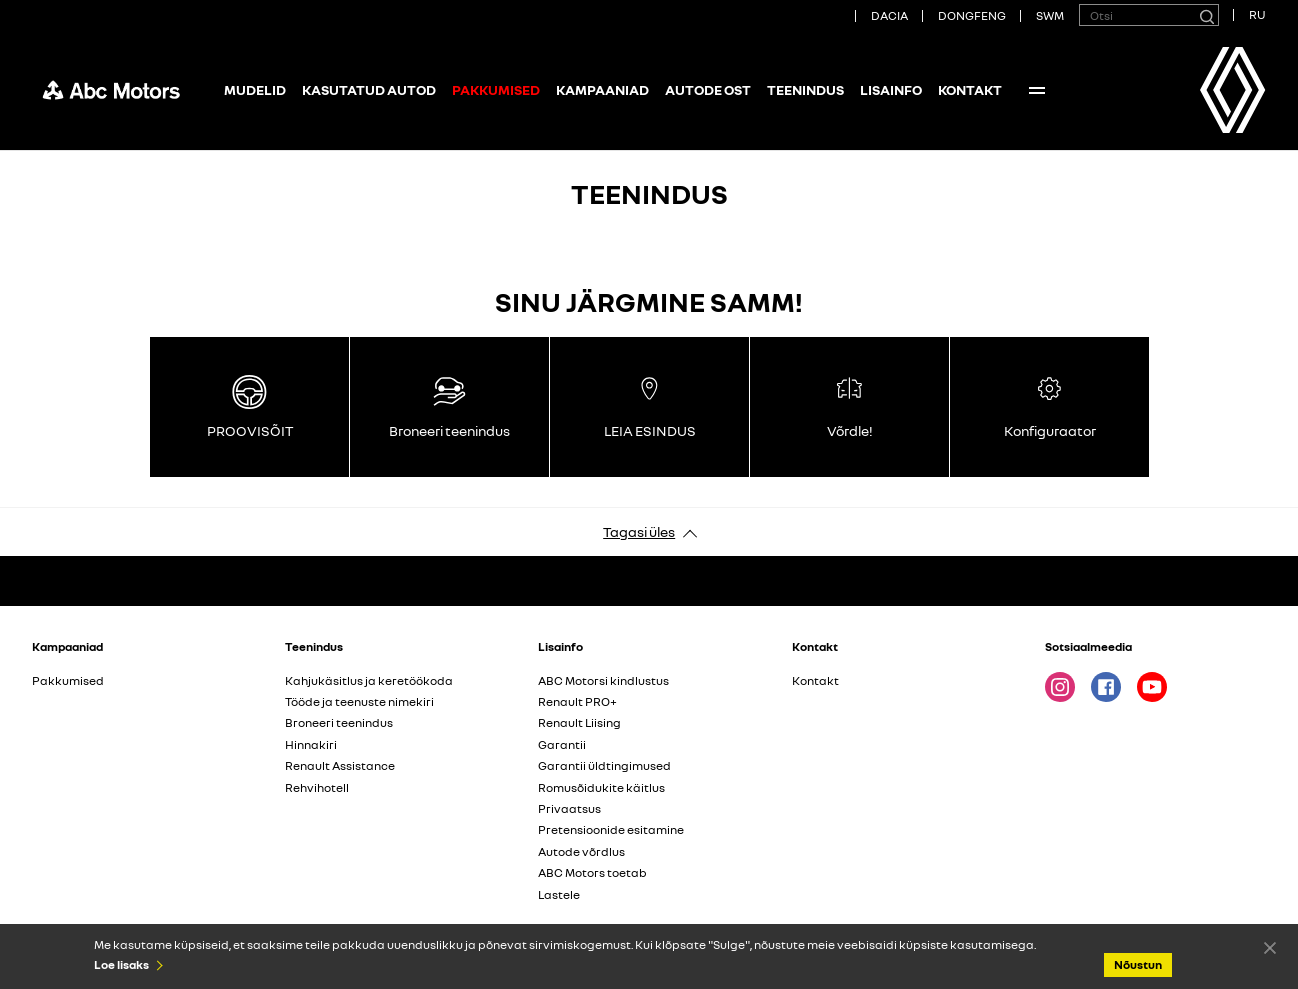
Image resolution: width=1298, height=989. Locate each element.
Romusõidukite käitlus (601, 787)
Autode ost (708, 89)
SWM (1050, 15)
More (1037, 90)
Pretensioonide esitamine (611, 829)
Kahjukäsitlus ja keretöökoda (369, 680)
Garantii (562, 744)
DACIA (889, 15)
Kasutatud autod (369, 89)
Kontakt (970, 89)
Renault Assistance (340, 765)
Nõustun (1270, 947)
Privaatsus (569, 808)
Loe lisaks (121, 964)
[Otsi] (1206, 15)
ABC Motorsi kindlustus (603, 680)
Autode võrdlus (581, 851)
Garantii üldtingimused (604, 765)
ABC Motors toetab (592, 872)
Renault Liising (579, 722)
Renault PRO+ (577, 701)
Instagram (1060, 687)
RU (1257, 14)
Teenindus (805, 89)
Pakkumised (68, 680)
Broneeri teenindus (339, 722)
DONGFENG (972, 15)
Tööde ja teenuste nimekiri (359, 701)
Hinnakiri (311, 744)
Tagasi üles (639, 531)
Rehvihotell (317, 787)
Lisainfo (891, 89)
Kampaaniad (602, 89)
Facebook (1106, 687)
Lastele (559, 894)
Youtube (1152, 687)
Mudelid (255, 89)
